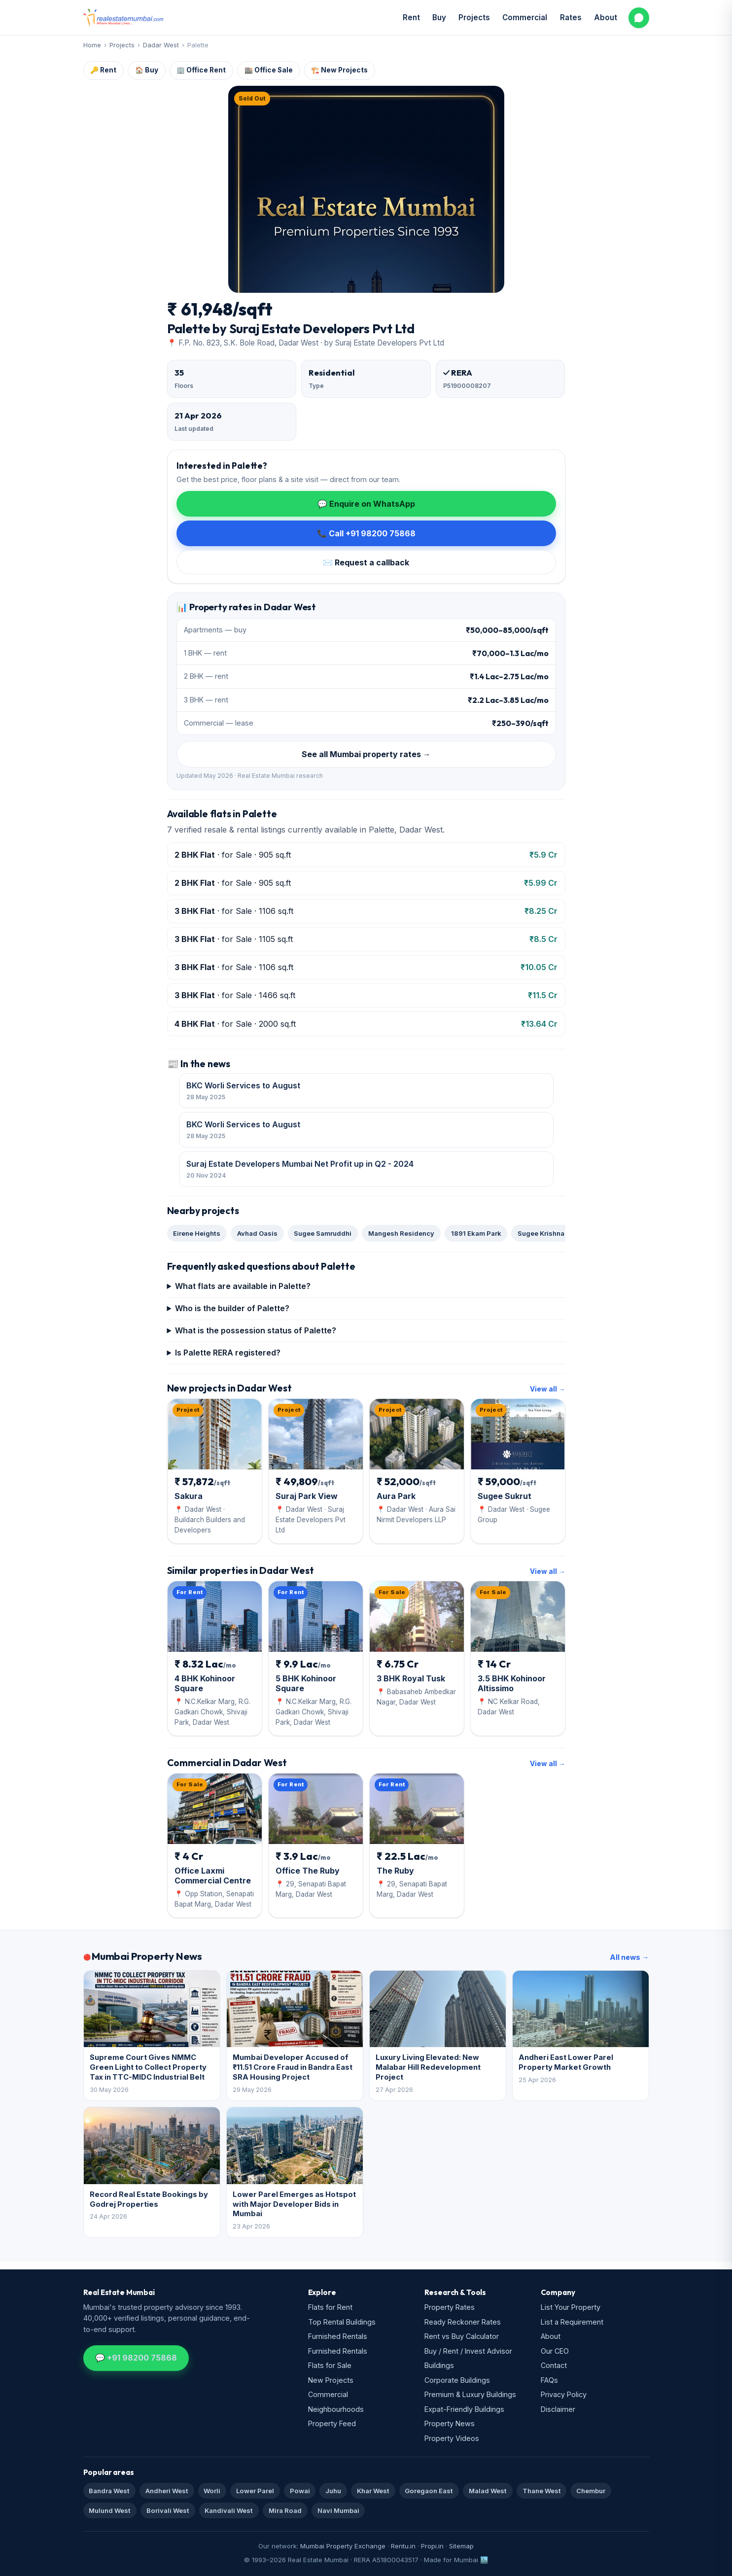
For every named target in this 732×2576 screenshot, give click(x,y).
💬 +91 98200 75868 (136, 2358)
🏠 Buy (146, 70)
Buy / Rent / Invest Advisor (468, 2351)
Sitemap (461, 2546)
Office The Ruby (308, 1871)
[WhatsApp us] (638, 17)
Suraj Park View (307, 1496)
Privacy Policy (564, 2394)
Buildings (439, 2365)
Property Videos (451, 2438)
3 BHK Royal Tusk (411, 1678)
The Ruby (395, 1871)
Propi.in (432, 2546)
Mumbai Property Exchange (342, 2546)
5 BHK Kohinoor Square (306, 1683)
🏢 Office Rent (201, 70)
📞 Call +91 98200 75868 (366, 533)
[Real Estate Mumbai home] (123, 17)
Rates (571, 17)
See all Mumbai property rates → (366, 754)
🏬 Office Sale (268, 70)
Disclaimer (558, 2409)
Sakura (188, 1496)
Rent (411, 17)
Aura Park (396, 1496)
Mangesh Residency (401, 1233)
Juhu (333, 2491)
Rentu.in (403, 2546)
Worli (212, 2491)
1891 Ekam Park (476, 1233)
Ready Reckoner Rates (462, 2322)
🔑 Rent (103, 70)
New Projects (330, 2380)
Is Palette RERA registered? (227, 1353)
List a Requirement (572, 2322)
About (605, 17)
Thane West (542, 2491)
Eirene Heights (196, 1233)
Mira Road (285, 2510)
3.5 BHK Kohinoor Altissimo (512, 1683)
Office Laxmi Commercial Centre (212, 1875)
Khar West (373, 2491)
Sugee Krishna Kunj (549, 1233)
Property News (449, 2423)
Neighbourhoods (336, 2409)
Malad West (488, 2491)
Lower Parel (255, 2491)
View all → (547, 1389)
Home (92, 45)
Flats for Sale (329, 2365)
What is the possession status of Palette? (255, 1330)
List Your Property (570, 2307)
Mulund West (110, 2510)
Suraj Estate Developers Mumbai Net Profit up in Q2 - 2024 (366, 1170)
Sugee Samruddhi (322, 1233)
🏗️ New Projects (339, 70)
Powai (300, 2491)
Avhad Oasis (257, 1233)
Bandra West (109, 2491)
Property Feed (332, 2423)
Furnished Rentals (337, 2336)
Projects (474, 17)
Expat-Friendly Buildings (464, 2409)
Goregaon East (429, 2491)
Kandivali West (229, 2510)
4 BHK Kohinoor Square (204, 1683)
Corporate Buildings (457, 2380)
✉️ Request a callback (366, 562)
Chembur (590, 2491)
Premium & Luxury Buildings (470, 2394)
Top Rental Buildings (342, 2322)
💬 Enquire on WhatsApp (366, 504)
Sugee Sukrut (504, 1496)
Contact (554, 2365)
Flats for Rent (330, 2307)
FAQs (549, 2380)
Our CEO (555, 2351)
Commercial (524, 17)
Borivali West (167, 2510)
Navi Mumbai (338, 2510)
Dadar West (161, 45)
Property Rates (449, 2307)
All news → (629, 1957)
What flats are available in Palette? (243, 1286)
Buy (439, 17)
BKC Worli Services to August (366, 1091)
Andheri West (166, 2491)
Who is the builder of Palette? (232, 1308)
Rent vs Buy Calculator (461, 2336)
